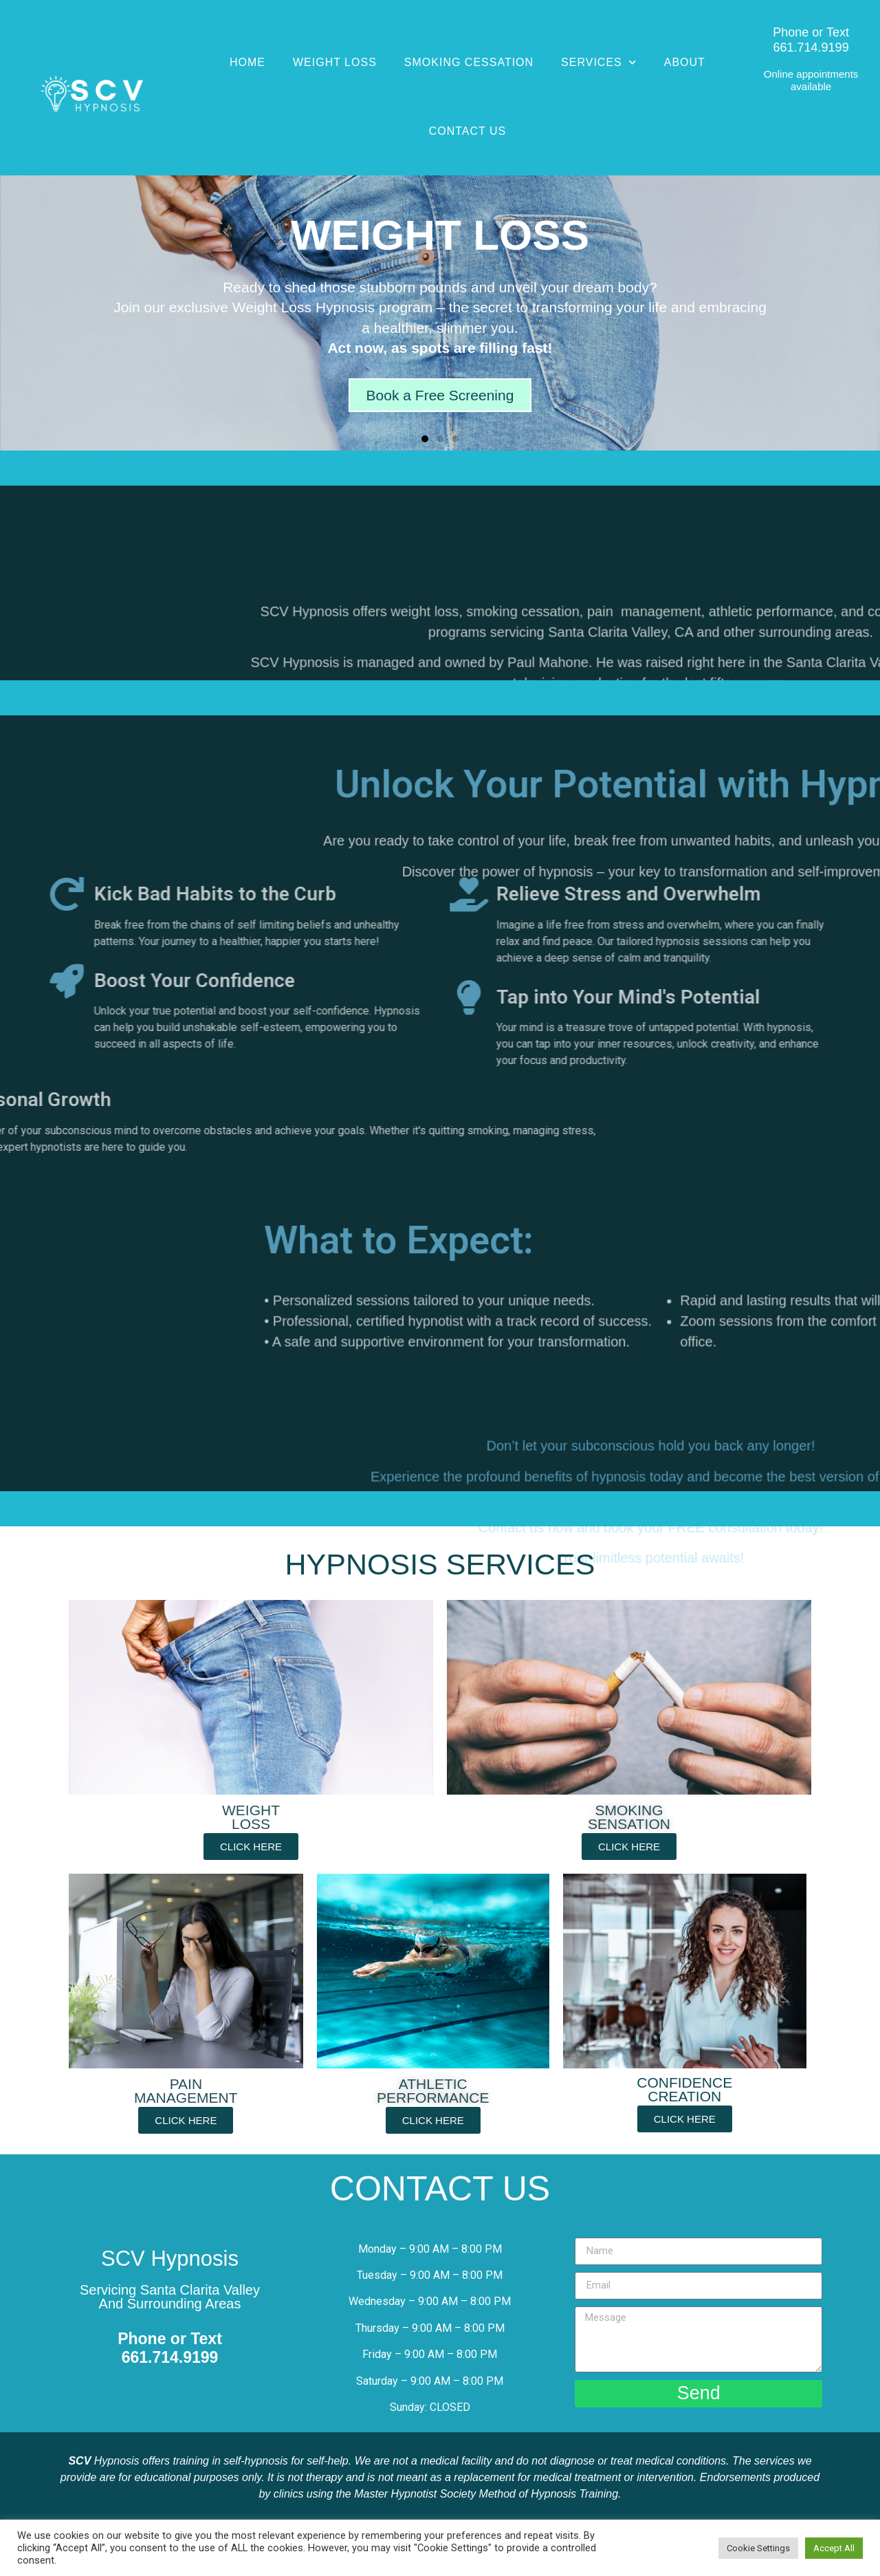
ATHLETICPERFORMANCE (433, 2091)
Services (599, 62)
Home (247, 62)
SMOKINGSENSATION (629, 1817)
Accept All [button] (834, 2548)
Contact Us (468, 131)
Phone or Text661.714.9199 (811, 39)
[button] (424, 438)
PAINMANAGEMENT (186, 2091)
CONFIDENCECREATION (684, 2089)
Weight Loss (335, 62)
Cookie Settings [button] (758, 2548)
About (684, 62)
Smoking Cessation (469, 62)
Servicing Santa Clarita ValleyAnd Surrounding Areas (170, 2296)
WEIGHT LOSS (251, 1817)
